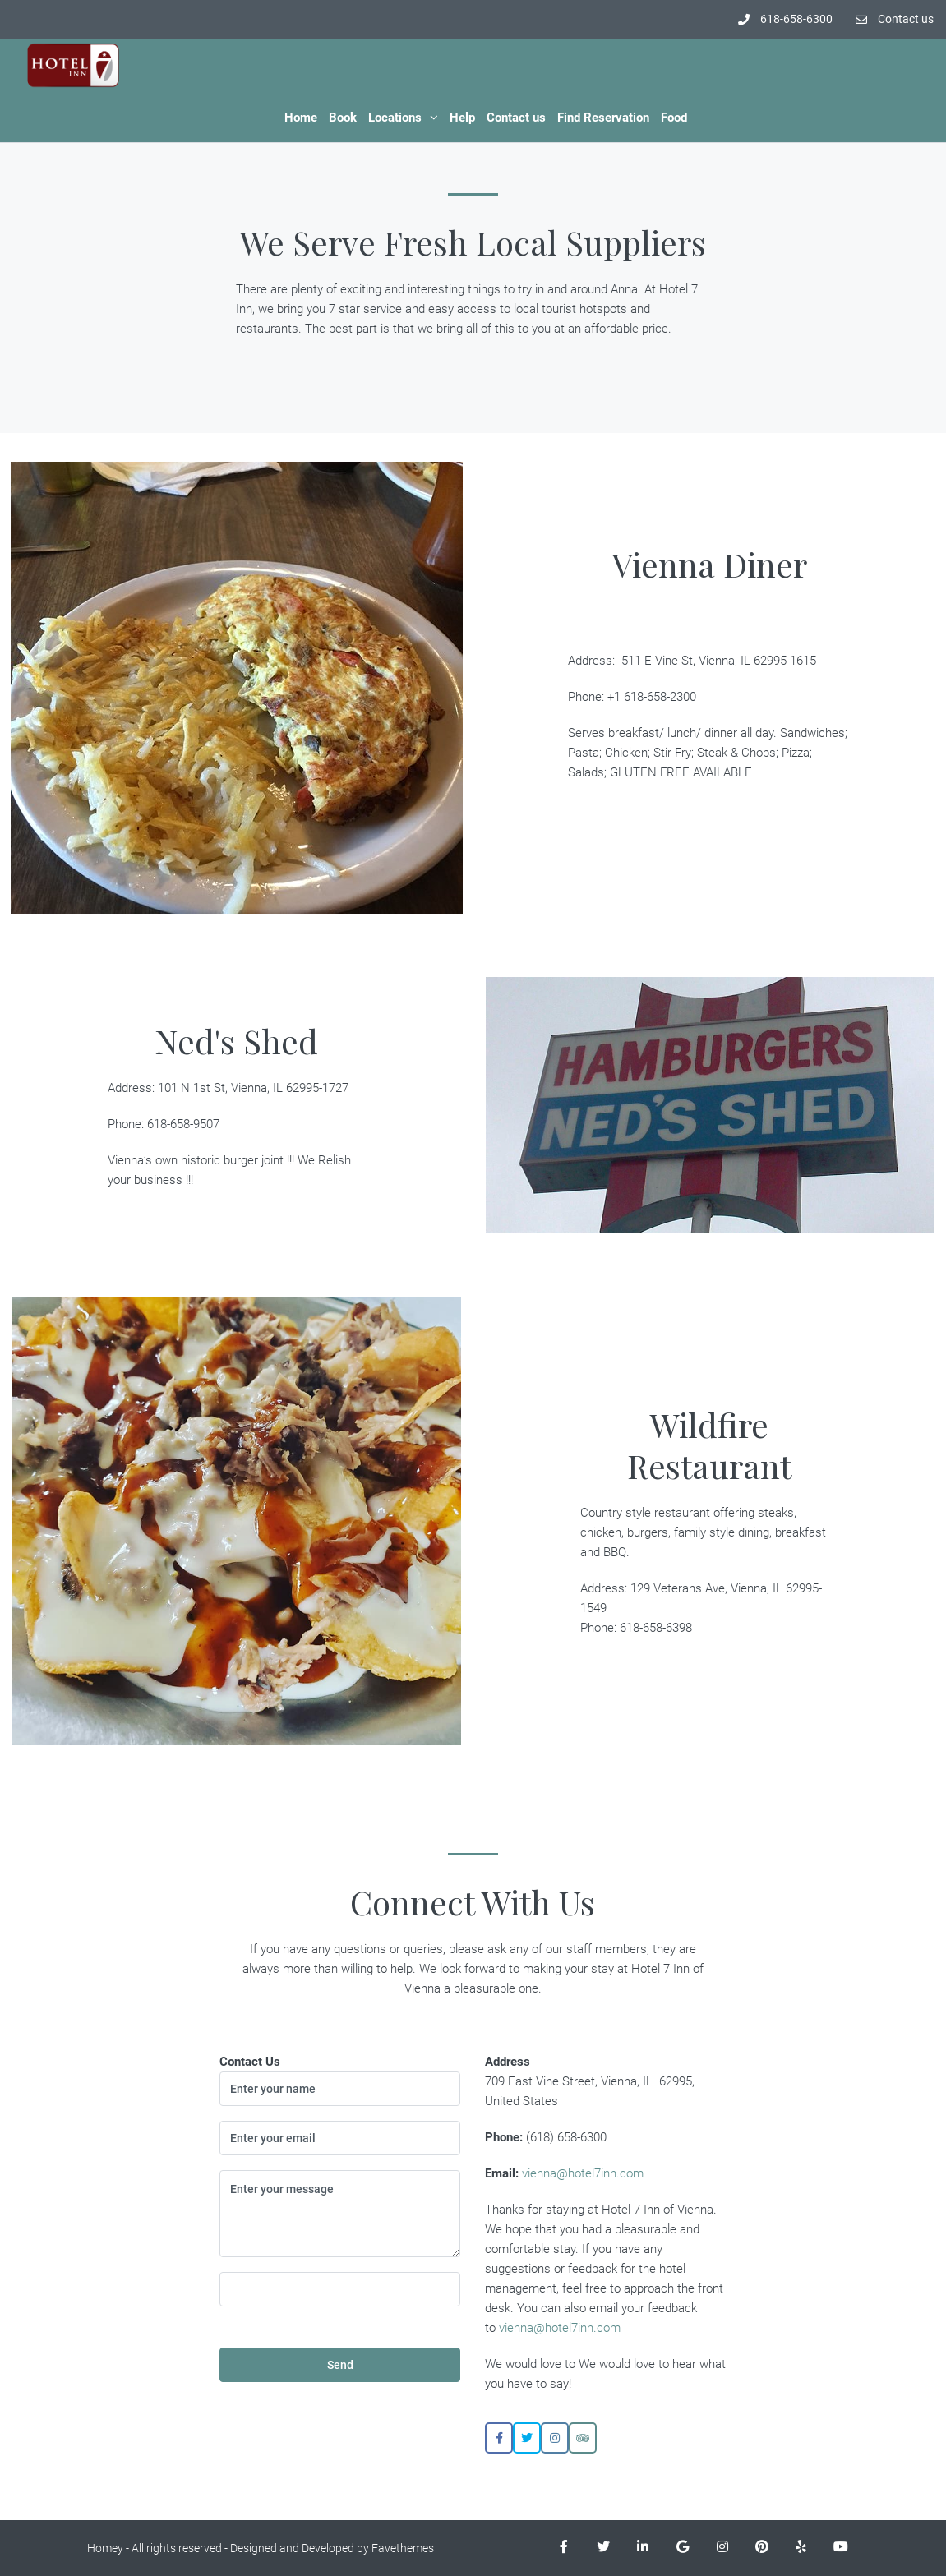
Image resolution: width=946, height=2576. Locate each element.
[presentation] (355, 2305)
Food (674, 117)
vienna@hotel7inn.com (583, 2173)
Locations (395, 117)
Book (343, 117)
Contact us (895, 18)
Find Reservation (603, 117)
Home (300, 117)
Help (462, 117)
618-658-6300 (785, 18)
